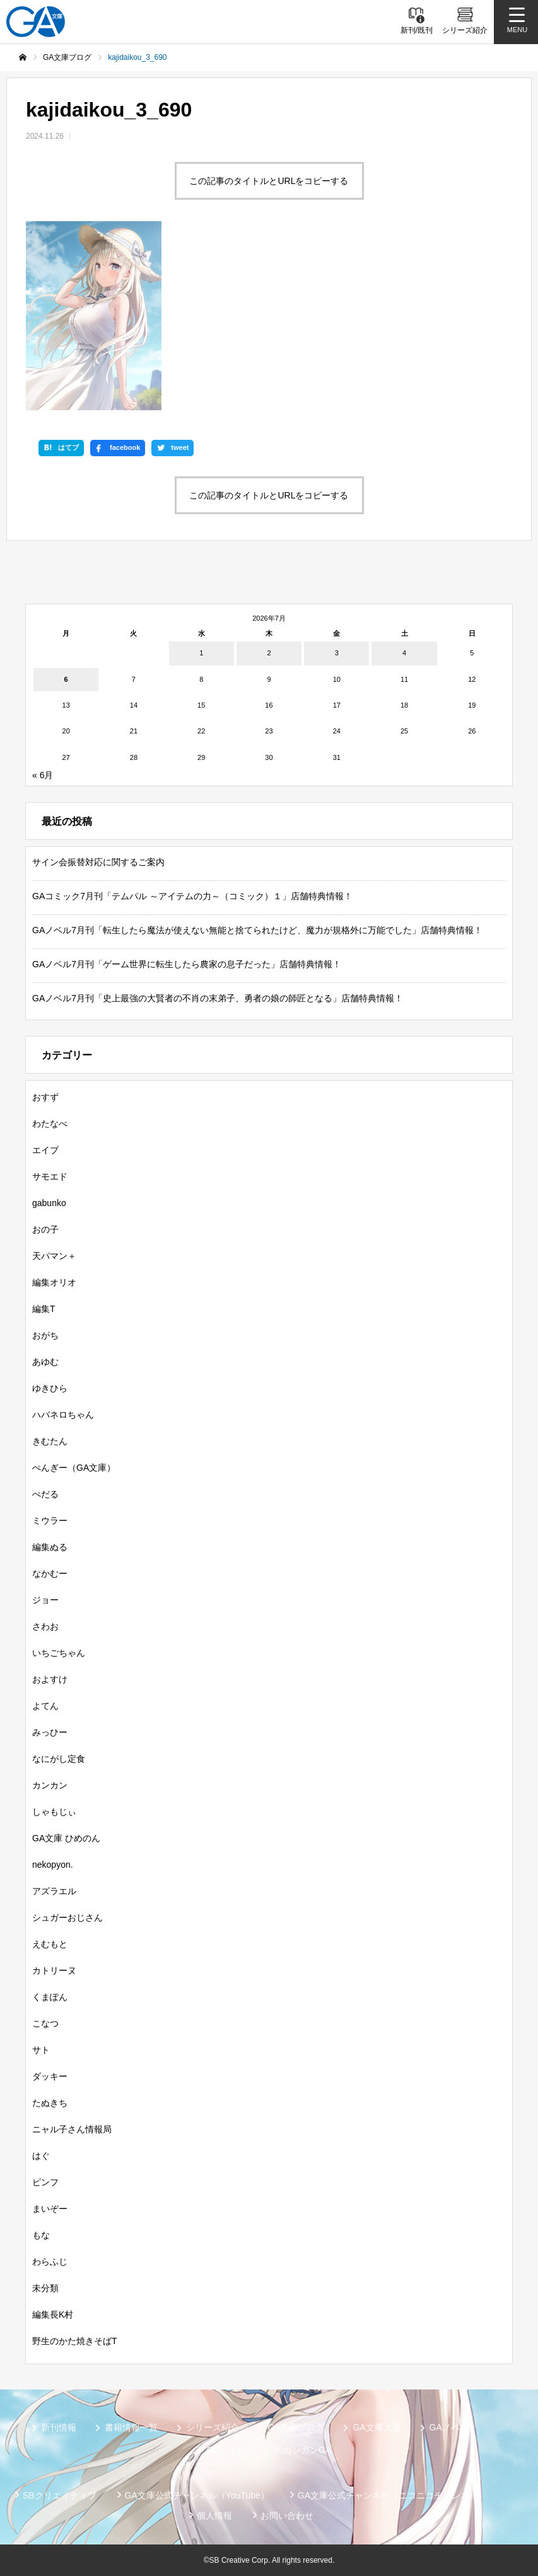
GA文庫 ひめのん (66, 1838)
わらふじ (49, 2262)
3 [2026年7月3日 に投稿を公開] (337, 653)
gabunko (49, 1203)
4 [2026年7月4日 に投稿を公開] (404, 653)
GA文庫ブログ (295, 2427)
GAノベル (449, 2427)
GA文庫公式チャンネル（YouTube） (197, 2495)
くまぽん (49, 1997)
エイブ (45, 1150)
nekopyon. (52, 1865)
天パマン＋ (54, 1256)
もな (41, 2235)
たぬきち (49, 2103)
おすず (45, 1097)
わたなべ (49, 1123)
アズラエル (54, 1891)
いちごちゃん (58, 1653)
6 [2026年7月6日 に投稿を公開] (66, 679)
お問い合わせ (286, 2515)
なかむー (49, 1573)
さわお (45, 1626)
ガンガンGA (307, 2450)
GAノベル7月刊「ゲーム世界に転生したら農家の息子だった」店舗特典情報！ (186, 964)
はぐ (41, 2156)
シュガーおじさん (67, 1917)
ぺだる (45, 1494)
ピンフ (45, 2182)
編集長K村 (52, 2314)
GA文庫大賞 (377, 2427)
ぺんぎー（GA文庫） (73, 1468)
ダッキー (49, 2076)
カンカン (49, 1785)
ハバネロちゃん (63, 1415)
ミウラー (49, 1520)
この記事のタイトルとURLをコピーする (268, 181)
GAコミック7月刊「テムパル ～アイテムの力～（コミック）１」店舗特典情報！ (192, 896)
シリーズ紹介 (212, 2427)
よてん (45, 1706)
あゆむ (45, 1362)
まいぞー (49, 2209)
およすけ (49, 1679)
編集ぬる (49, 1547)
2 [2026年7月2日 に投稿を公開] (269, 653)
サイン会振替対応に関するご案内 (98, 862)
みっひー (49, 1732)
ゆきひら (49, 1388)
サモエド (49, 1176)
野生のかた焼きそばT (74, 2341)
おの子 (45, 1229)
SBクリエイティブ (59, 2495)
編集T (44, 1309)
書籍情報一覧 (131, 2427)
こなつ (45, 2023)
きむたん (49, 1441)
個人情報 (214, 2515)
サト (41, 2050)
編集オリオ (54, 1282)
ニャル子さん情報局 (72, 2129)
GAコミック (231, 2450)
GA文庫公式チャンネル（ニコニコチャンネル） (392, 2495)
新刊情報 (58, 2427)
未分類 (45, 2288)
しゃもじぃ (54, 1812)
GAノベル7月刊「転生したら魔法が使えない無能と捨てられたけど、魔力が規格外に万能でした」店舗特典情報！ (257, 930)
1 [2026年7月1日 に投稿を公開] (201, 653)
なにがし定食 (58, 1759)
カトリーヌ (54, 1970)
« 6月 (42, 775)
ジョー (45, 1600)
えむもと (49, 1944)
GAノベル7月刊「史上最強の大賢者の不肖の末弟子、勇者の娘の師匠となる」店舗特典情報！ (217, 998)
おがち (45, 1335)
